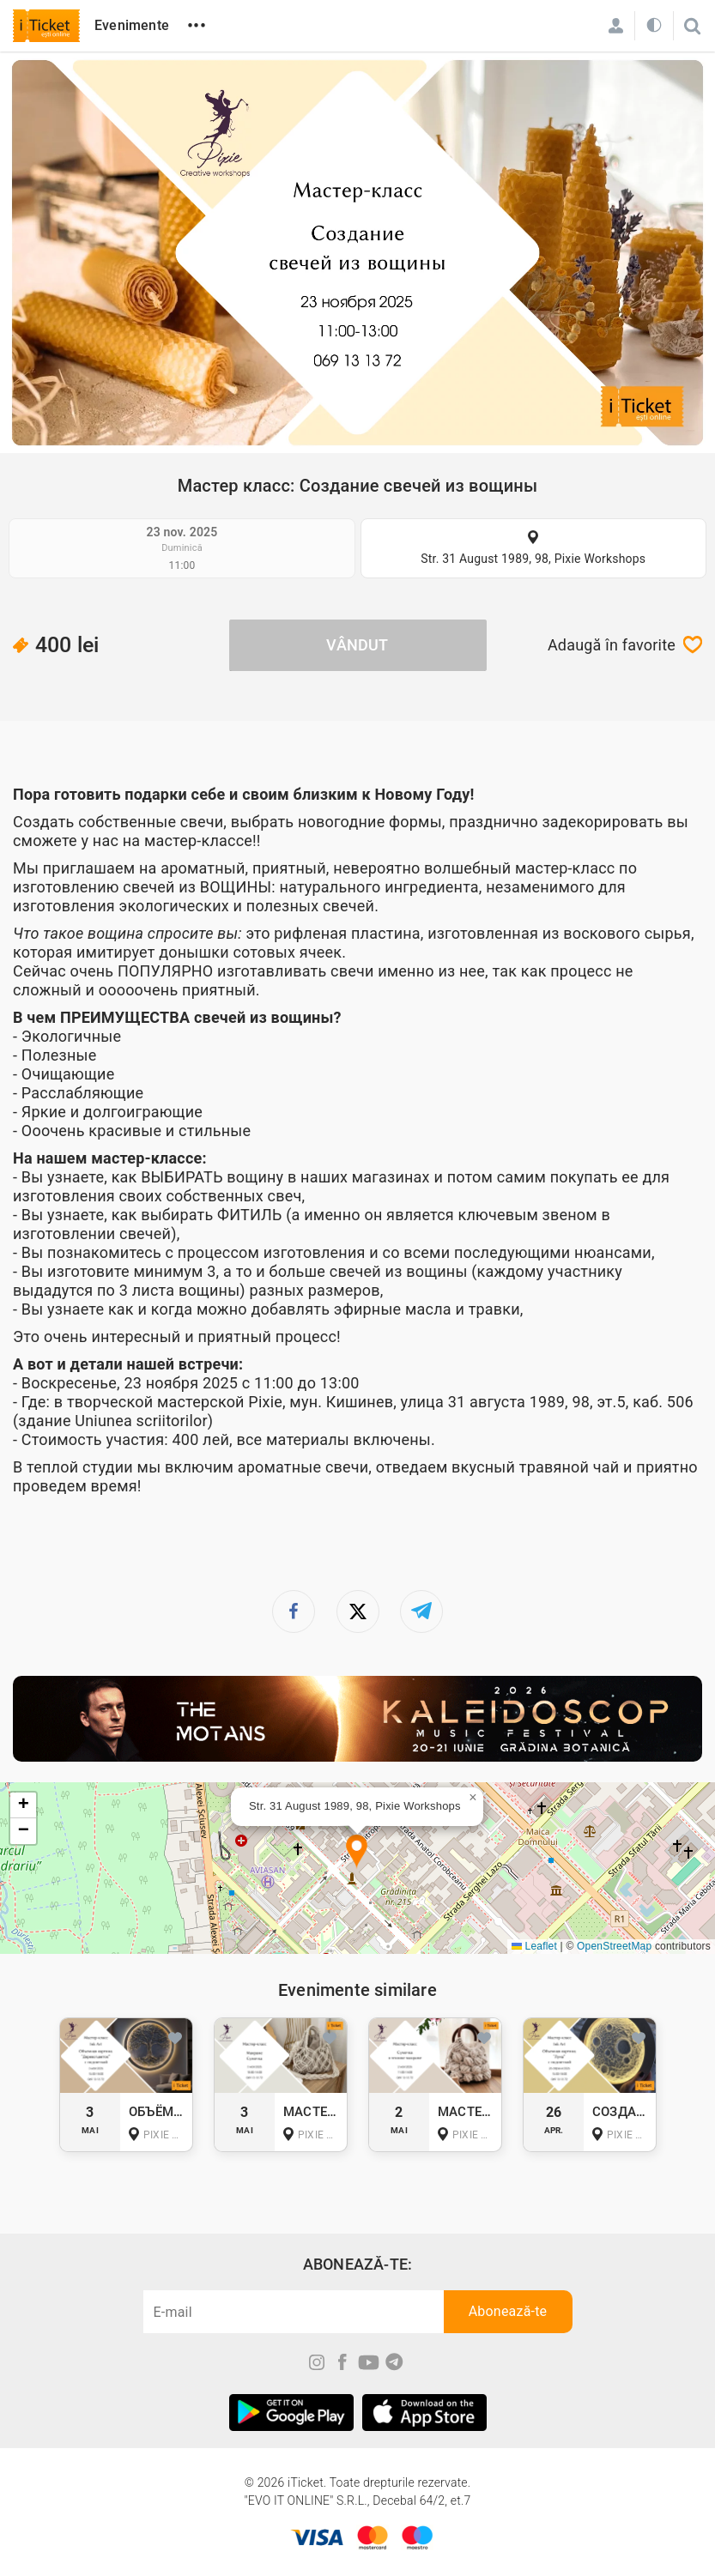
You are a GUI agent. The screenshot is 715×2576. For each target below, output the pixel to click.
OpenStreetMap (614, 1946)
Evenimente (131, 25)
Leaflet (534, 1946)
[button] (356, 1852)
